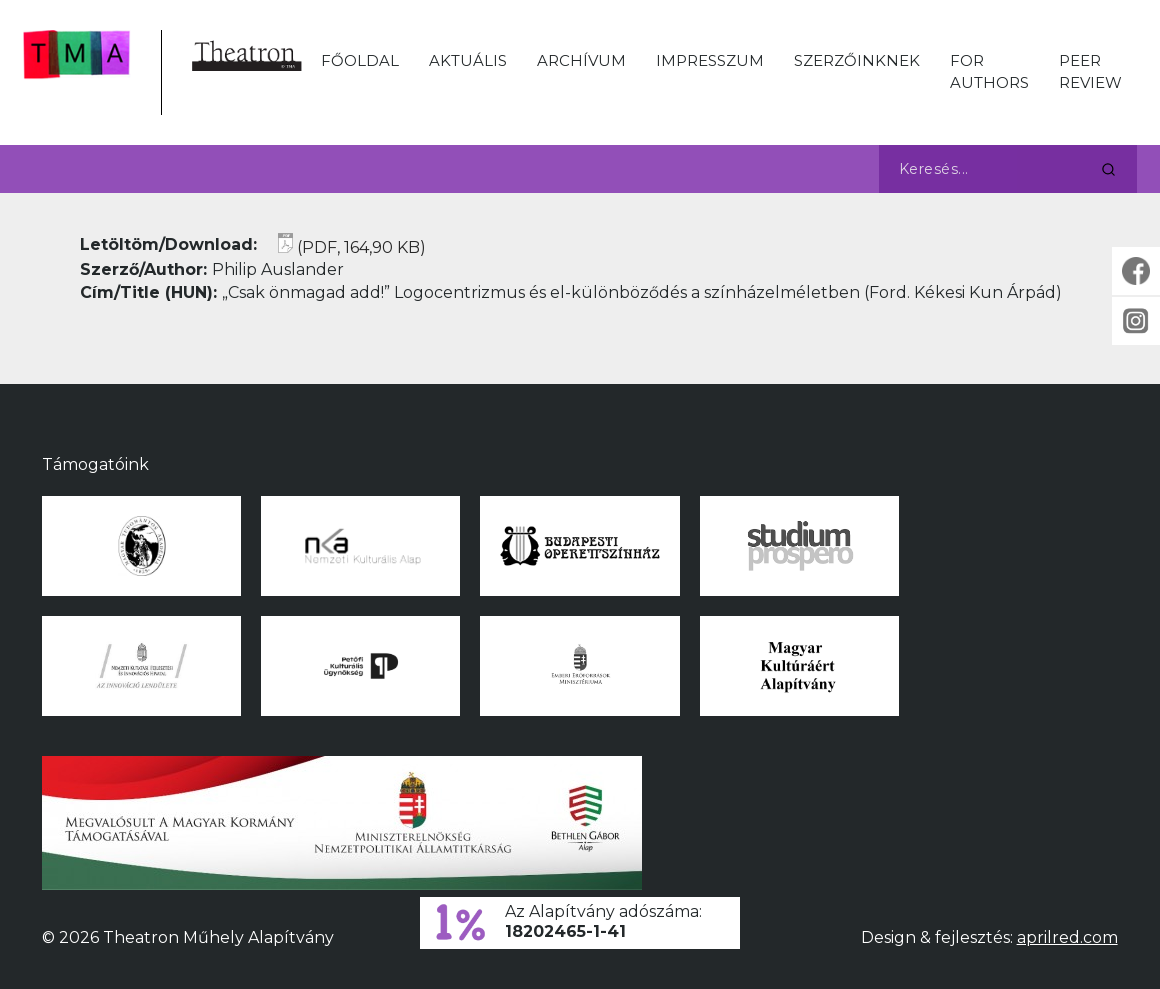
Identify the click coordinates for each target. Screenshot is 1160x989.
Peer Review (1090, 71)
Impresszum (710, 60)
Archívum (581, 60)
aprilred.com (1067, 937)
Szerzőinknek (857, 60)
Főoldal (360, 60)
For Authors (989, 71)
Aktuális (468, 60)
